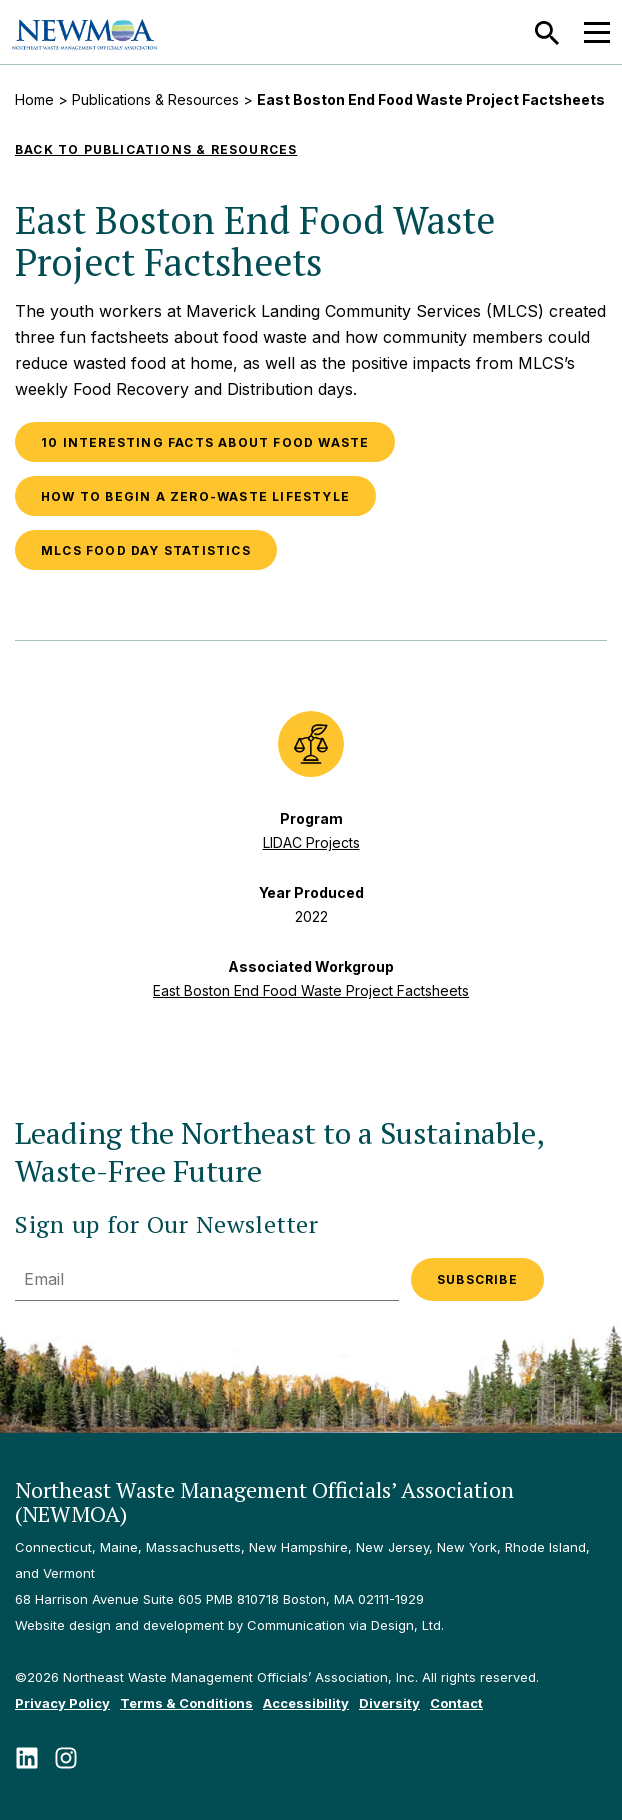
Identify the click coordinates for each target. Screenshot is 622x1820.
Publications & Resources (155, 99)
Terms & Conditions (186, 1703)
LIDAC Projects (311, 842)
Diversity (389, 1703)
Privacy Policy (62, 1703)
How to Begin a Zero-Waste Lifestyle (195, 496)
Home (34, 99)
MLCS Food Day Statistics (146, 550)
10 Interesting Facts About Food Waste (205, 442)
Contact (456, 1703)
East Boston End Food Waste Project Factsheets (311, 990)
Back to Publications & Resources (156, 149)
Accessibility (306, 1703)
